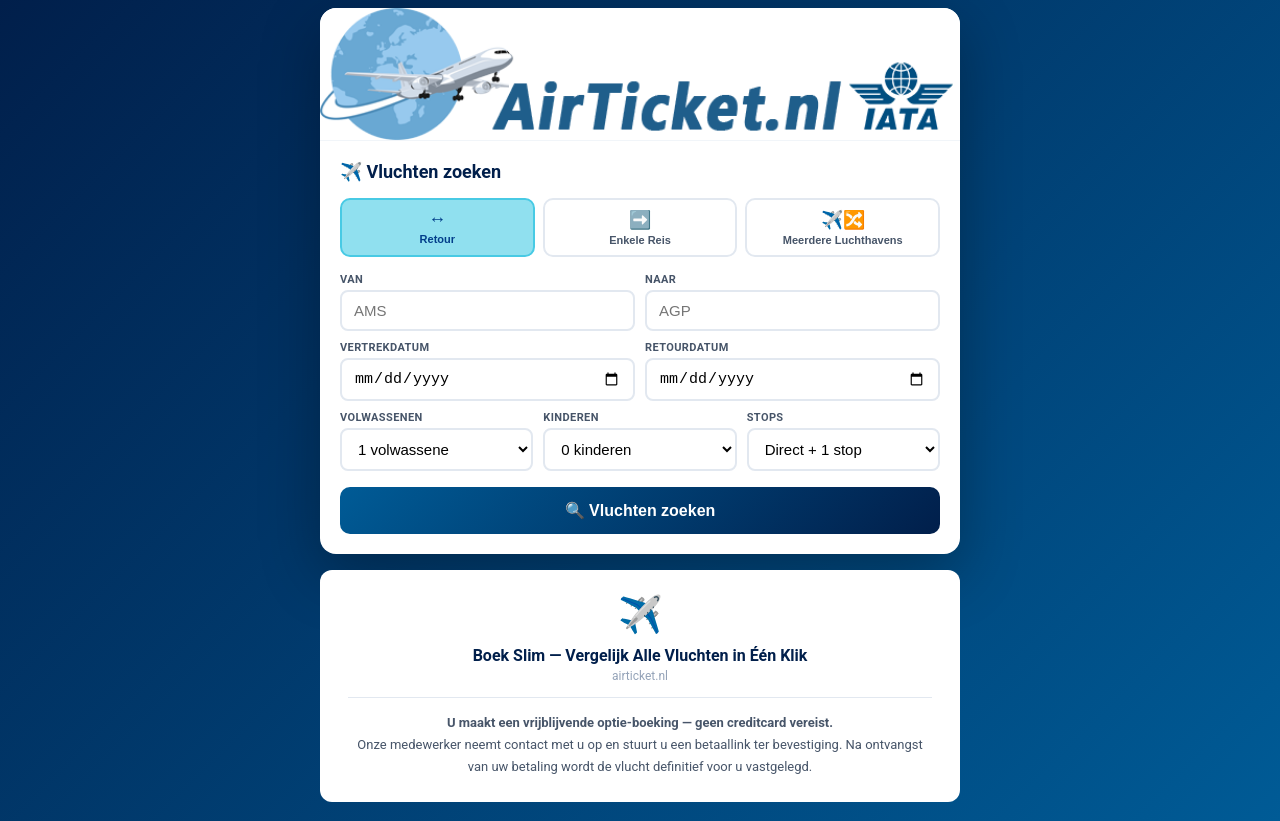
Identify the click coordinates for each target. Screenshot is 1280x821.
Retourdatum (687, 347)
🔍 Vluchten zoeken (640, 513)
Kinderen (571, 420)
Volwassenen (381, 420)
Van (351, 279)
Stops (765, 420)
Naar (660, 279)
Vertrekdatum (384, 347)
